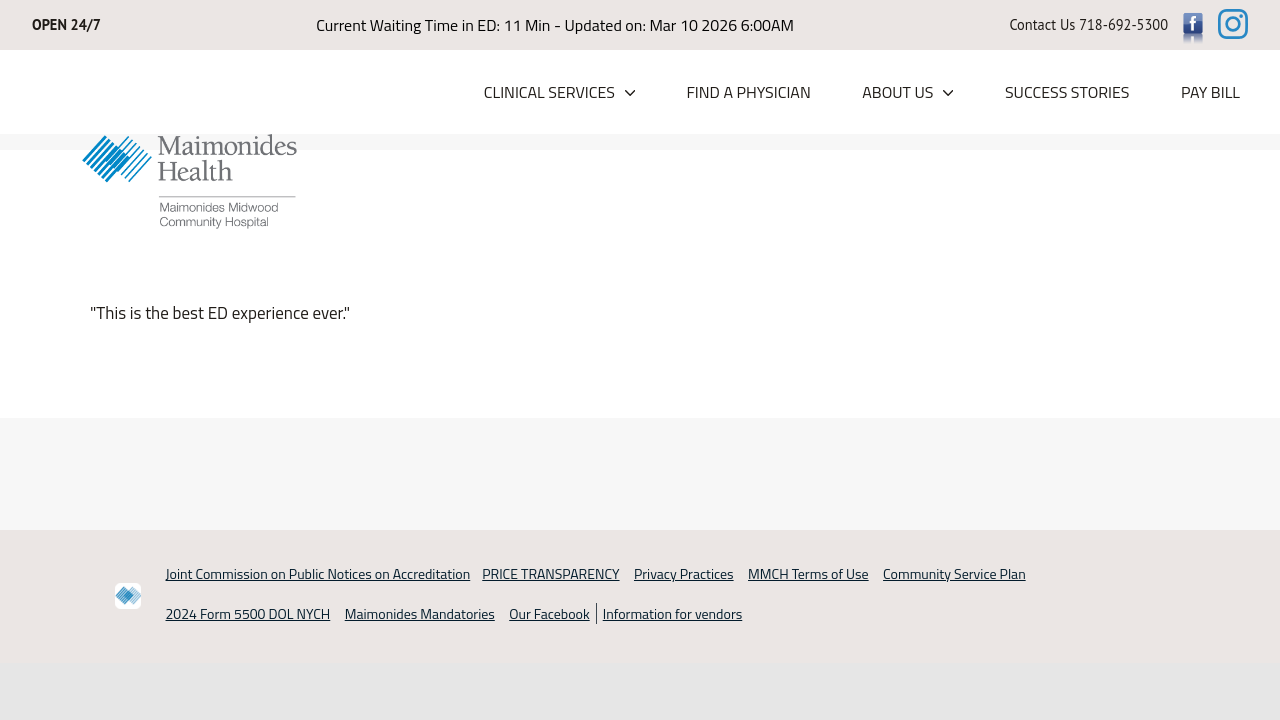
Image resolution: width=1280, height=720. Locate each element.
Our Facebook (549, 613)
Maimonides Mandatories (420, 613)
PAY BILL (1210, 92)
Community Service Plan (954, 573)
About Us (897, 92)
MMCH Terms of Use (808, 573)
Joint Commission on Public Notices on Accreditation (318, 573)
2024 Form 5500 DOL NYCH (248, 613)
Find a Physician (748, 92)
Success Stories (1067, 92)
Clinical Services (549, 92)
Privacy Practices (684, 573)
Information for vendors (673, 613)
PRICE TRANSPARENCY (550, 573)
